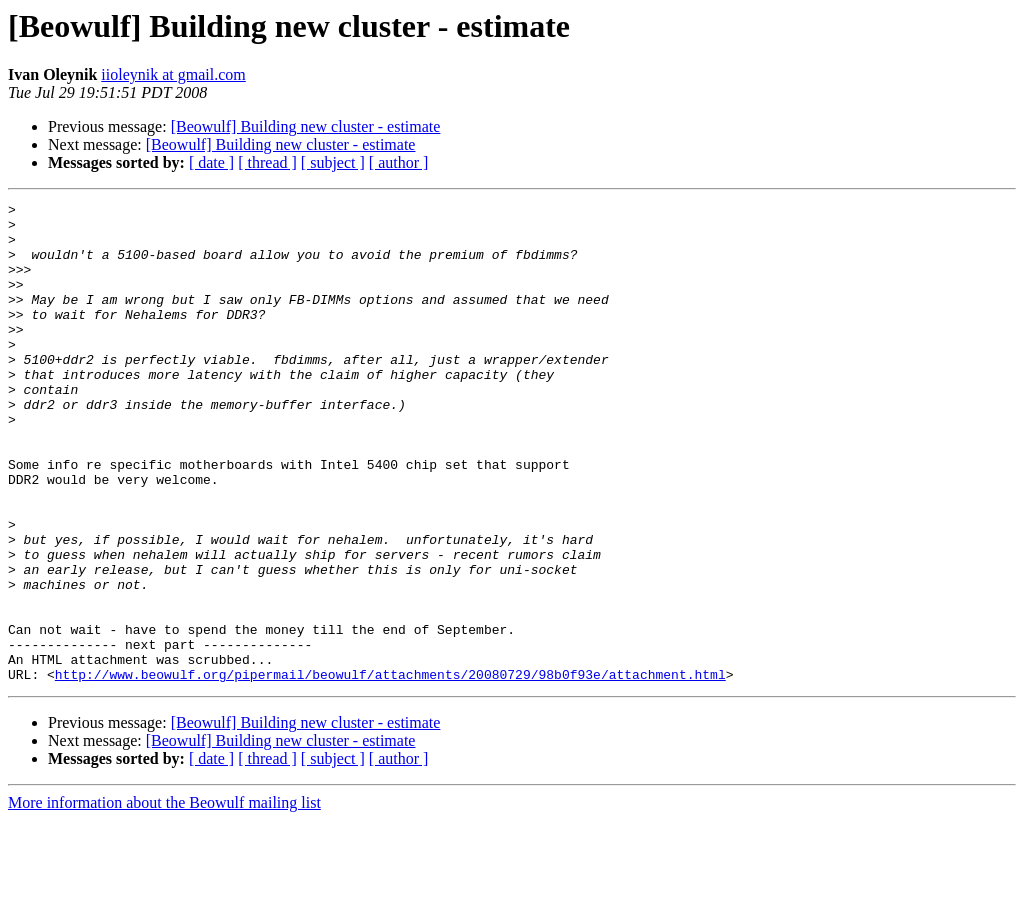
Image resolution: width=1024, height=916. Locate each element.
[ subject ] (333, 162)
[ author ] (399, 162)
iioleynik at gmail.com (173, 74)
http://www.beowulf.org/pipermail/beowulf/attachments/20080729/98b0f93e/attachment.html (390, 770)
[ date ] (211, 162)
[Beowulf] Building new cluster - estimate (306, 126)
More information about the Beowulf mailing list (164, 898)
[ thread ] (267, 162)
